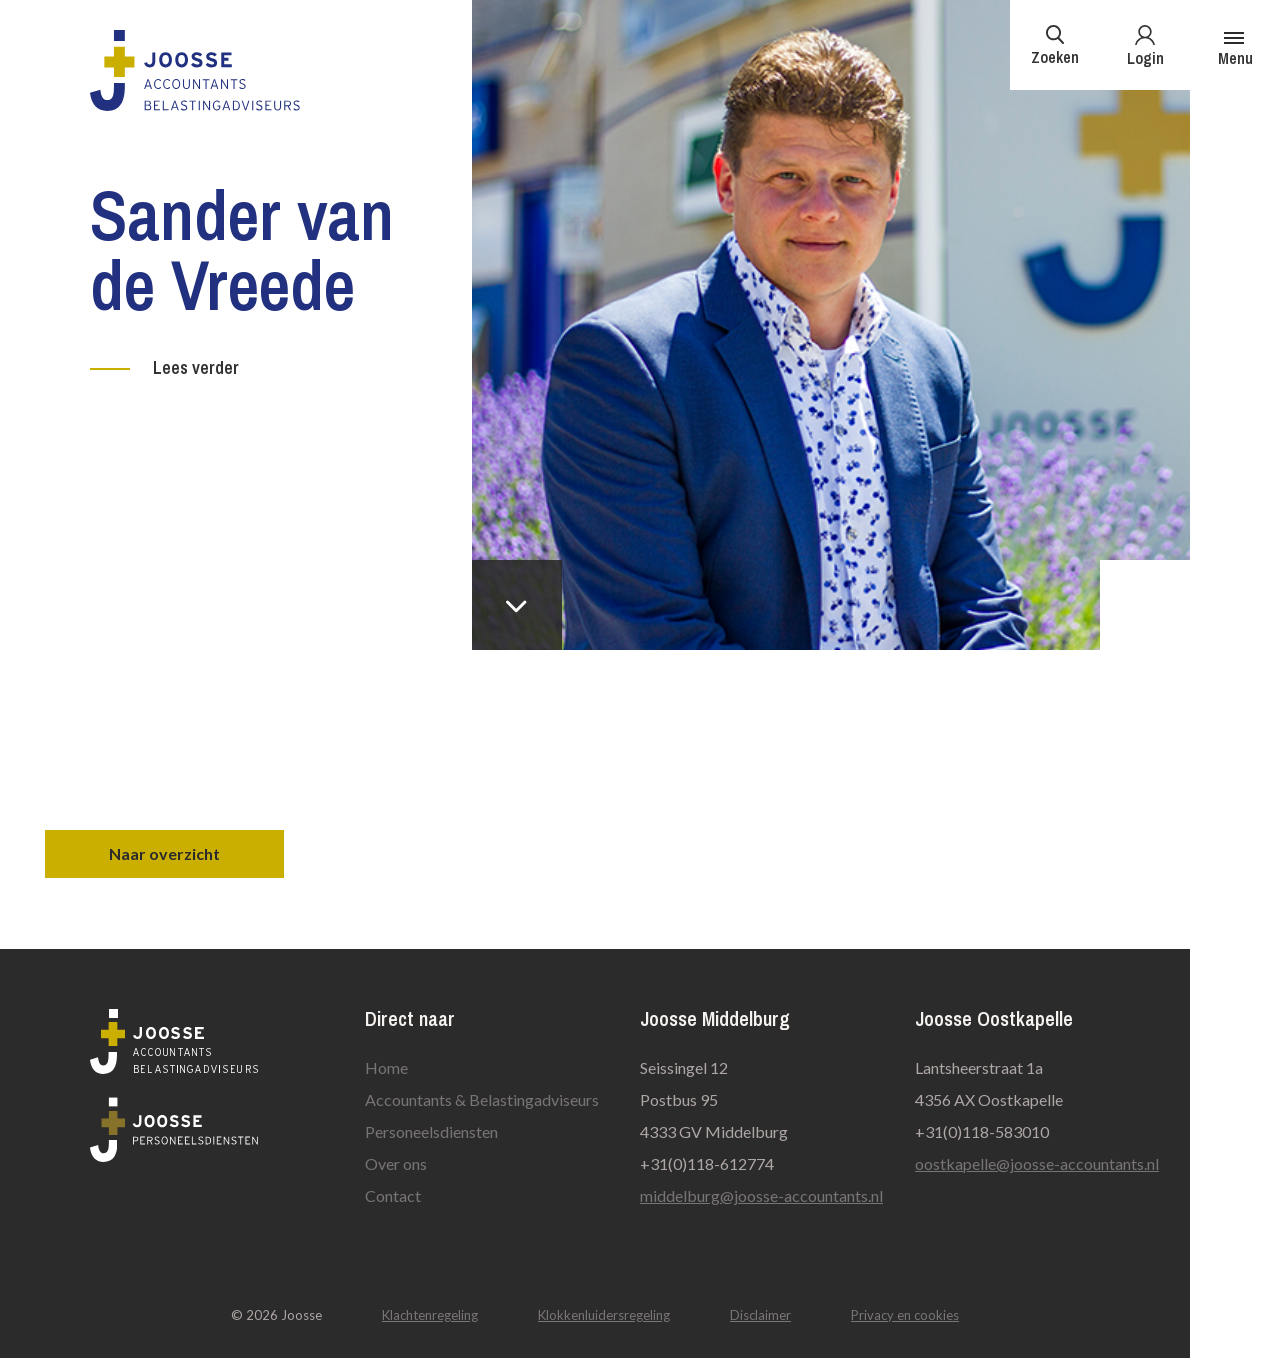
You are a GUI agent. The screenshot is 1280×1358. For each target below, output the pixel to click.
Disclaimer (760, 1315)
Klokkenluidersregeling (604, 1315)
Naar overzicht (164, 853)
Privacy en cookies (905, 1315)
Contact (393, 1195)
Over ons (396, 1163)
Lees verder (196, 367)
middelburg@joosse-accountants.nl (761, 1195)
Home (386, 1067)
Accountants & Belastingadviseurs (482, 1099)
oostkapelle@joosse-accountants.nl (1037, 1163)
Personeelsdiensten (431, 1131)
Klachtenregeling (430, 1315)
